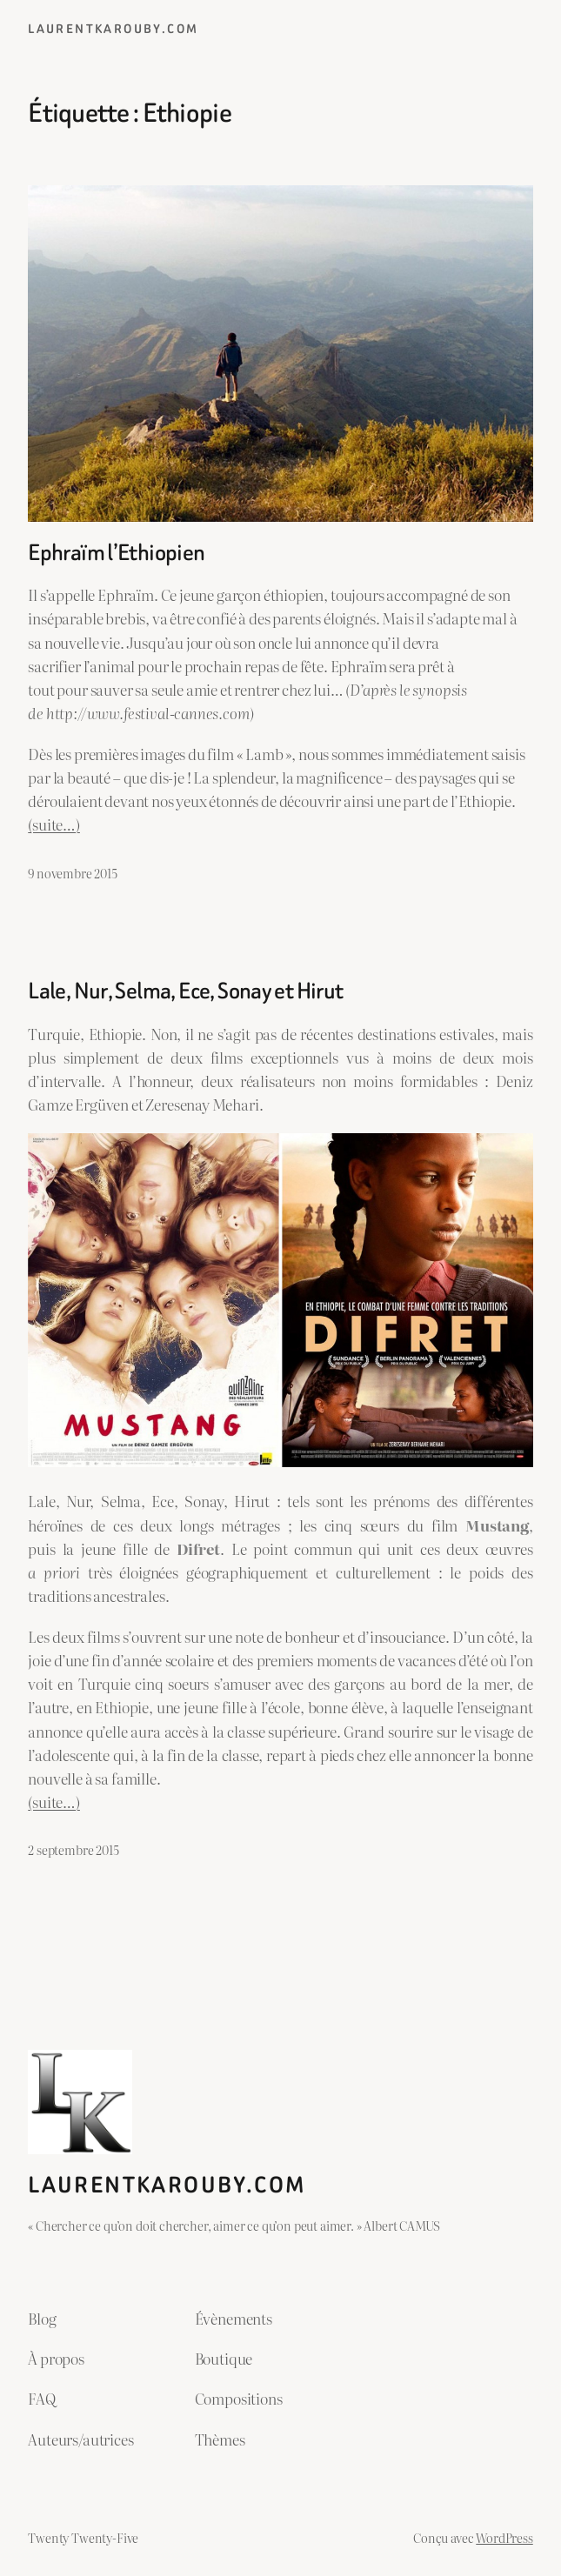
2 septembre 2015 (73, 1849)
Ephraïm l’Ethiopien (116, 552)
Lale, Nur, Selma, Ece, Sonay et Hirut (185, 991)
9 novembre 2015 (72, 873)
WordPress (504, 2537)
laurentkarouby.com (113, 28)
